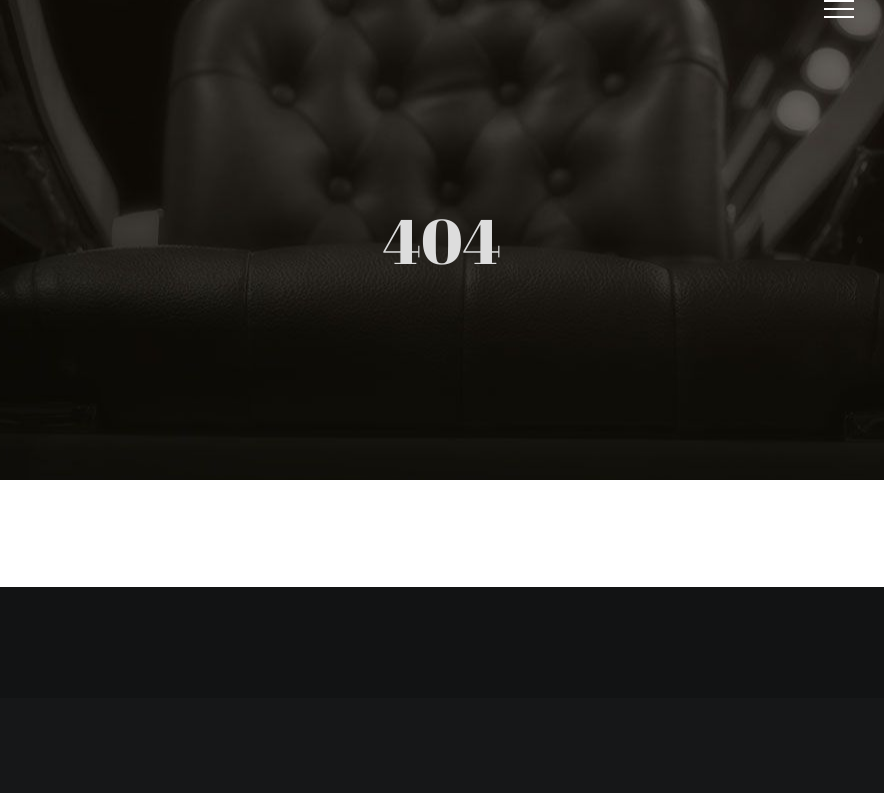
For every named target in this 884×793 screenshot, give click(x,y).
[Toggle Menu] (839, 9)
